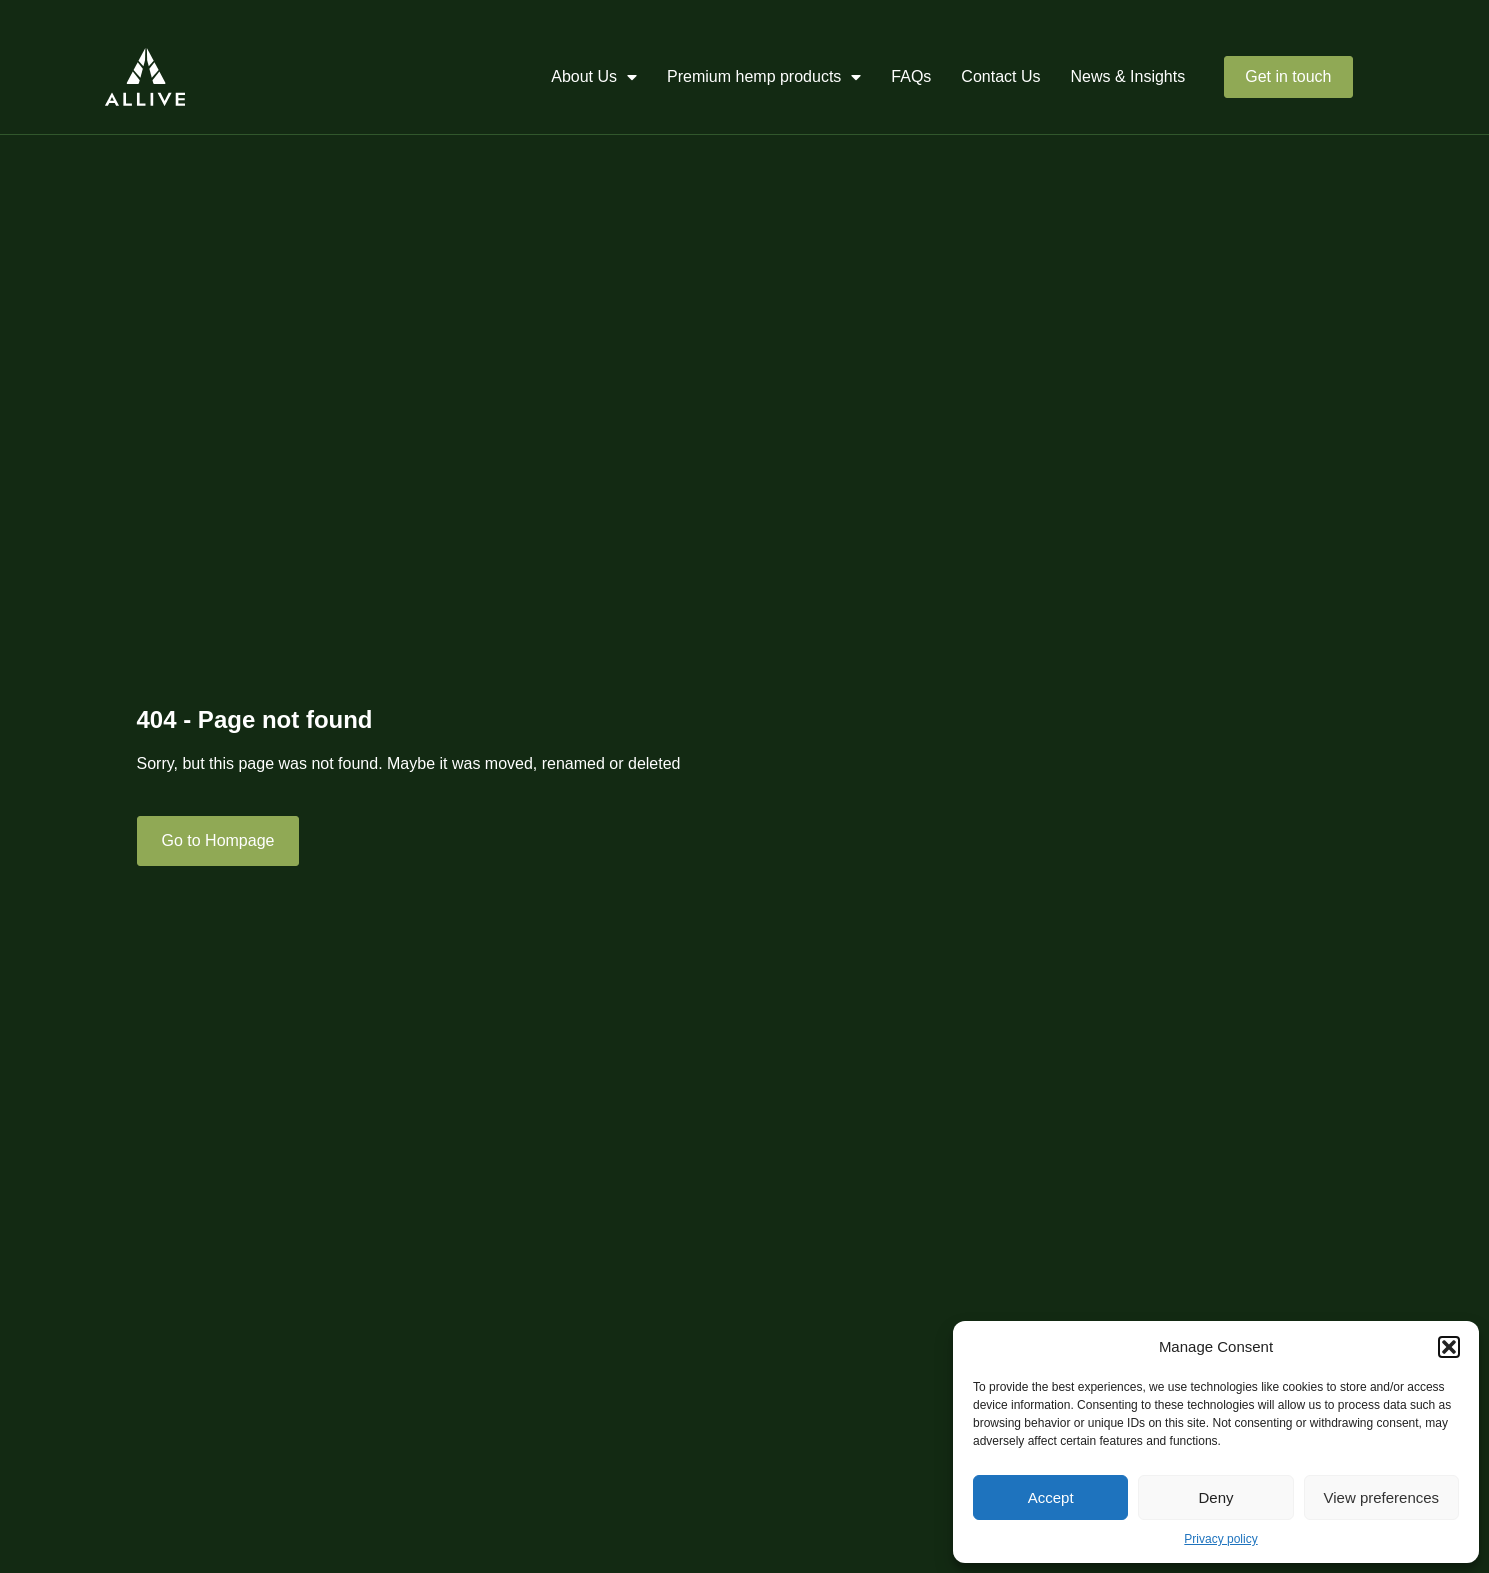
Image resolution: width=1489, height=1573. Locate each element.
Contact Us (1000, 76)
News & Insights (1128, 76)
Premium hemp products (764, 77)
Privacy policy (1220, 1539)
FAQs (911, 76)
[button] (1449, 1347)
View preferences (1382, 1497)
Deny (1215, 1497)
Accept (1051, 1497)
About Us (594, 77)
